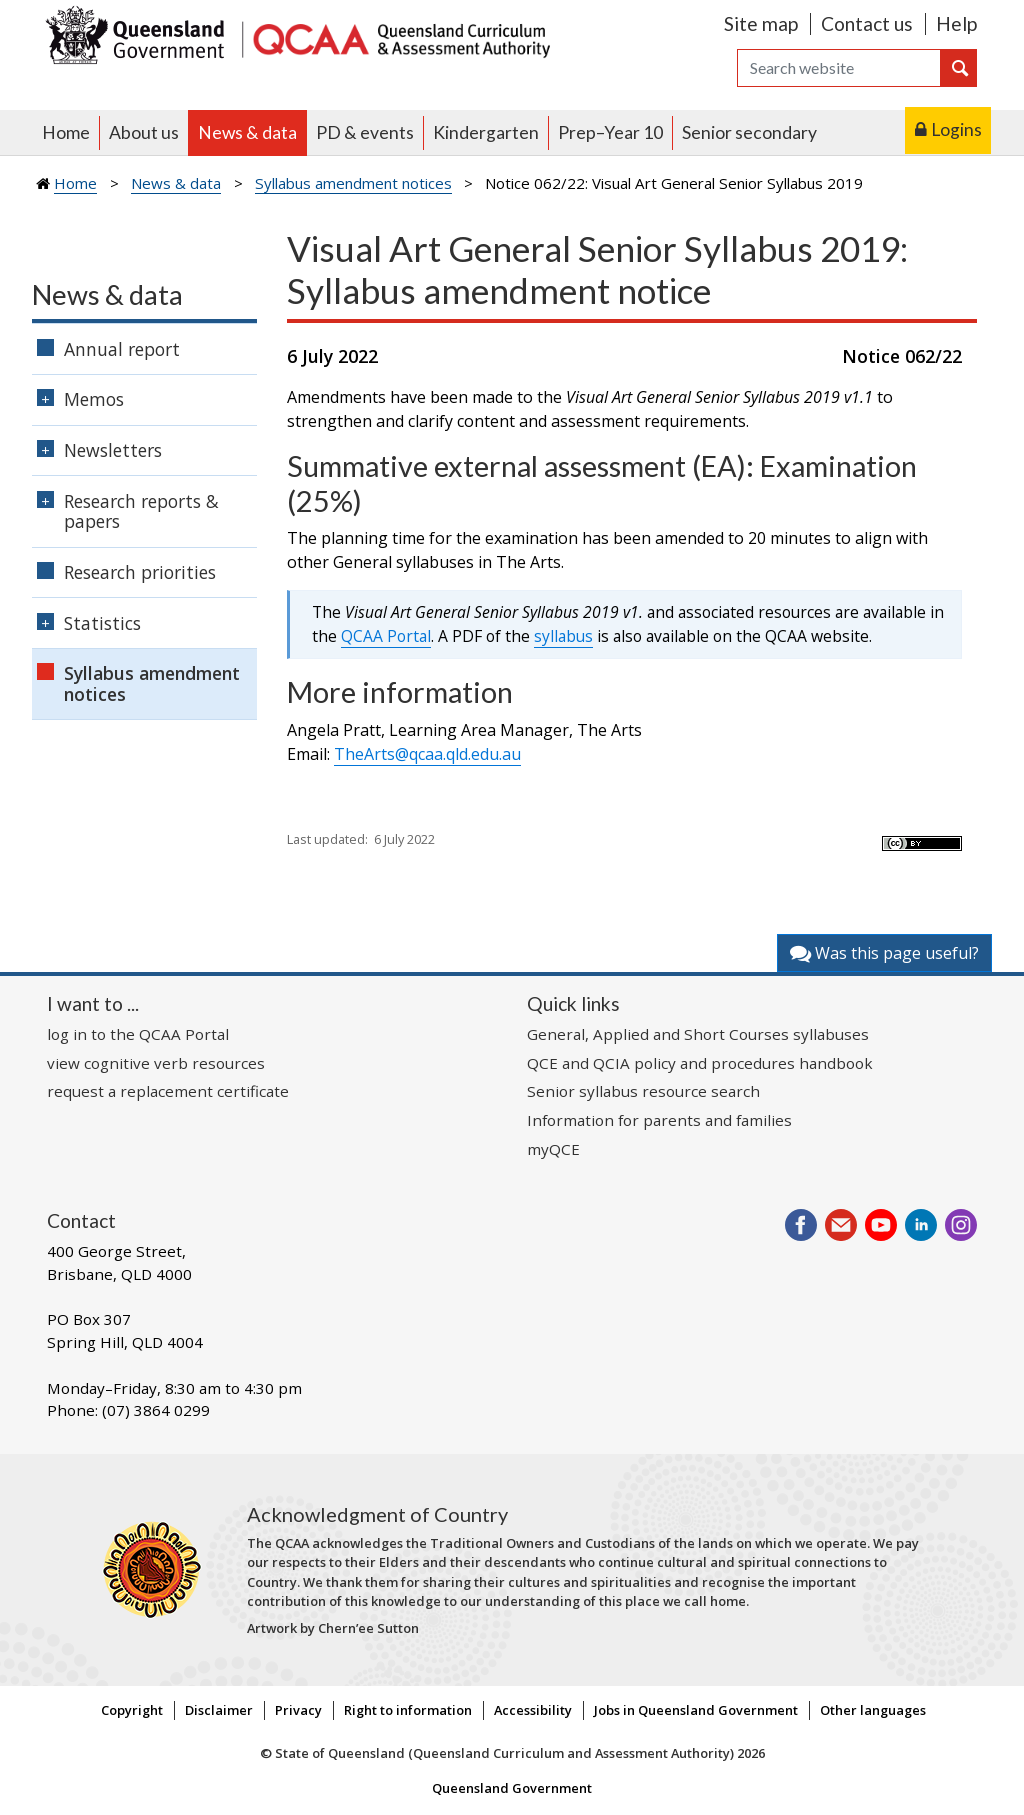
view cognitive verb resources (156, 1063)
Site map (761, 23)
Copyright (132, 1710)
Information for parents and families (659, 1120)
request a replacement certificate (168, 1091)
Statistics (102, 623)
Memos (94, 399)
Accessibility (533, 1710)
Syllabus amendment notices (353, 183)
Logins (956, 129)
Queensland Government (512, 1788)
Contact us (867, 23)
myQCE (553, 1149)
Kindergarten (486, 132)
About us (144, 132)
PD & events (365, 132)
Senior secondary (749, 132)
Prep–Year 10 (610, 132)
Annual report (122, 349)
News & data (247, 132)
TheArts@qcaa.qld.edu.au (427, 754)
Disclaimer (219, 1710)
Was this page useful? (884, 953)
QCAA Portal (386, 636)
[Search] (839, 68)
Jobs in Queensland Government (696, 1710)
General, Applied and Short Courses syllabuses (698, 1034)
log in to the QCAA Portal (138, 1034)
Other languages (873, 1710)
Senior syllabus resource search (643, 1091)
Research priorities (140, 572)
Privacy (298, 1710)
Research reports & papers (141, 511)
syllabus (563, 636)
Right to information (408, 1710)
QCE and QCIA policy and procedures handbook (700, 1063)
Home (66, 132)
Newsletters (113, 450)
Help (956, 23)
